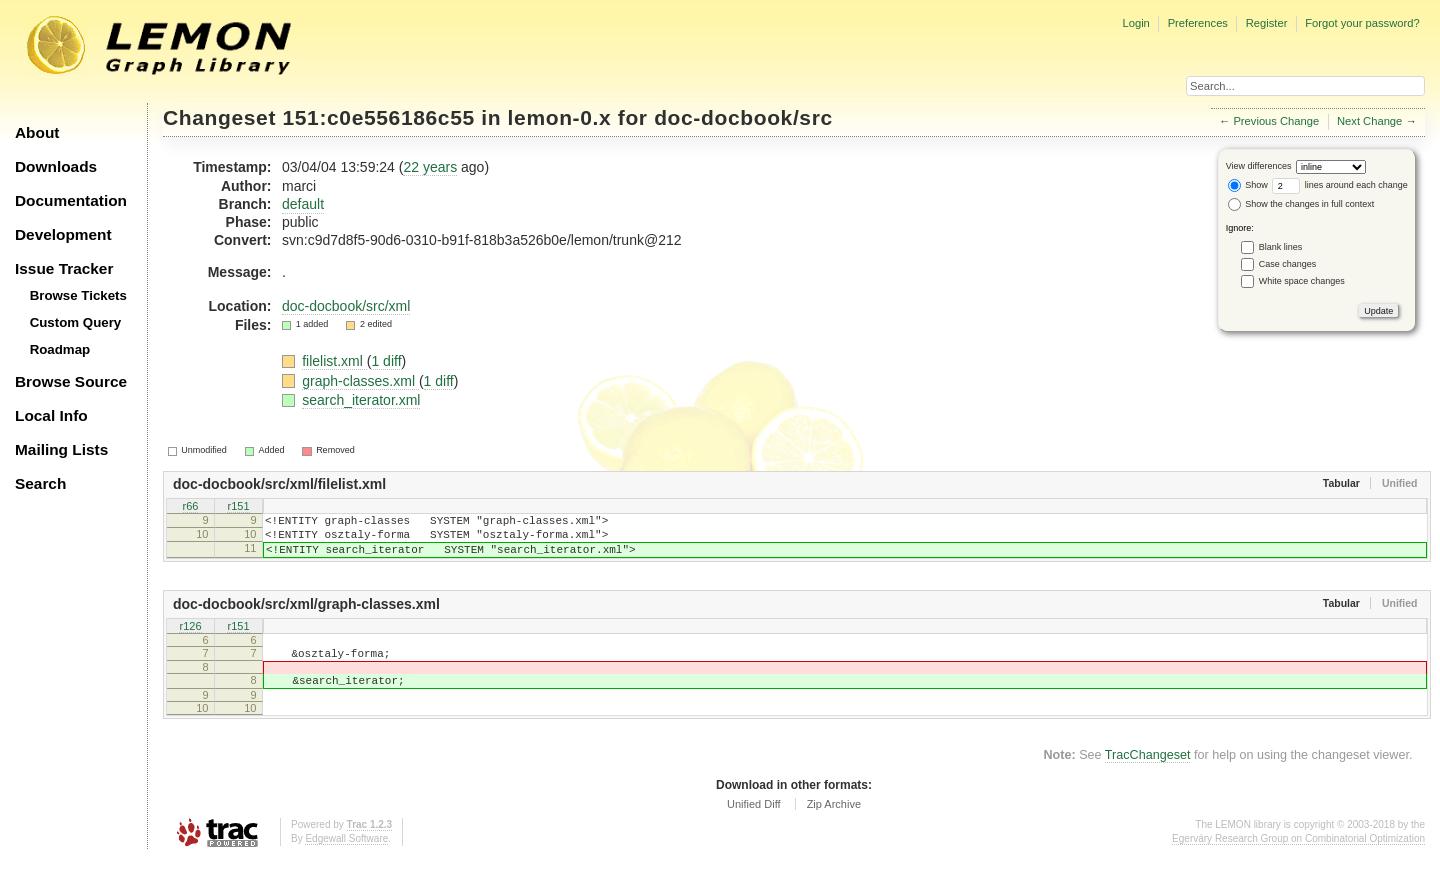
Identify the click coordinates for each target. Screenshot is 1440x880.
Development (63, 234)
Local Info (51, 415)
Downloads (56, 166)
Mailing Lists (61, 449)
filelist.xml (334, 361)
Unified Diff (754, 825)
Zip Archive (834, 825)
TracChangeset (1148, 776)
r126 (190, 639)
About (37, 132)
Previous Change (1276, 121)
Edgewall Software (346, 859)
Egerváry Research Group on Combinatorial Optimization (1298, 859)
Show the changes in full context (1301, 204)
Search (40, 483)
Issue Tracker (64, 268)
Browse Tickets (78, 295)
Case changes (1288, 264)
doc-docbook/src (743, 117)
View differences (1259, 166)
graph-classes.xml (360, 381)
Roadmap (60, 349)
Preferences (1198, 23)
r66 (191, 508)
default (303, 204)
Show (1248, 185)
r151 (238, 508)
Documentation (71, 200)
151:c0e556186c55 (379, 117)
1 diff (386, 361)
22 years (430, 167)
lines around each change (1340, 185)
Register (1267, 23)
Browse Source (71, 381)
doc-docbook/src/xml (346, 306)
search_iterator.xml (361, 400)
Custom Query (76, 322)
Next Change (1369, 121)
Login (1135, 23)
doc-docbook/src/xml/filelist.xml (279, 484)
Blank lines (1281, 247)
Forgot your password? (1362, 23)
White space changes (1302, 281)
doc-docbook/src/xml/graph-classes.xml (306, 616)
